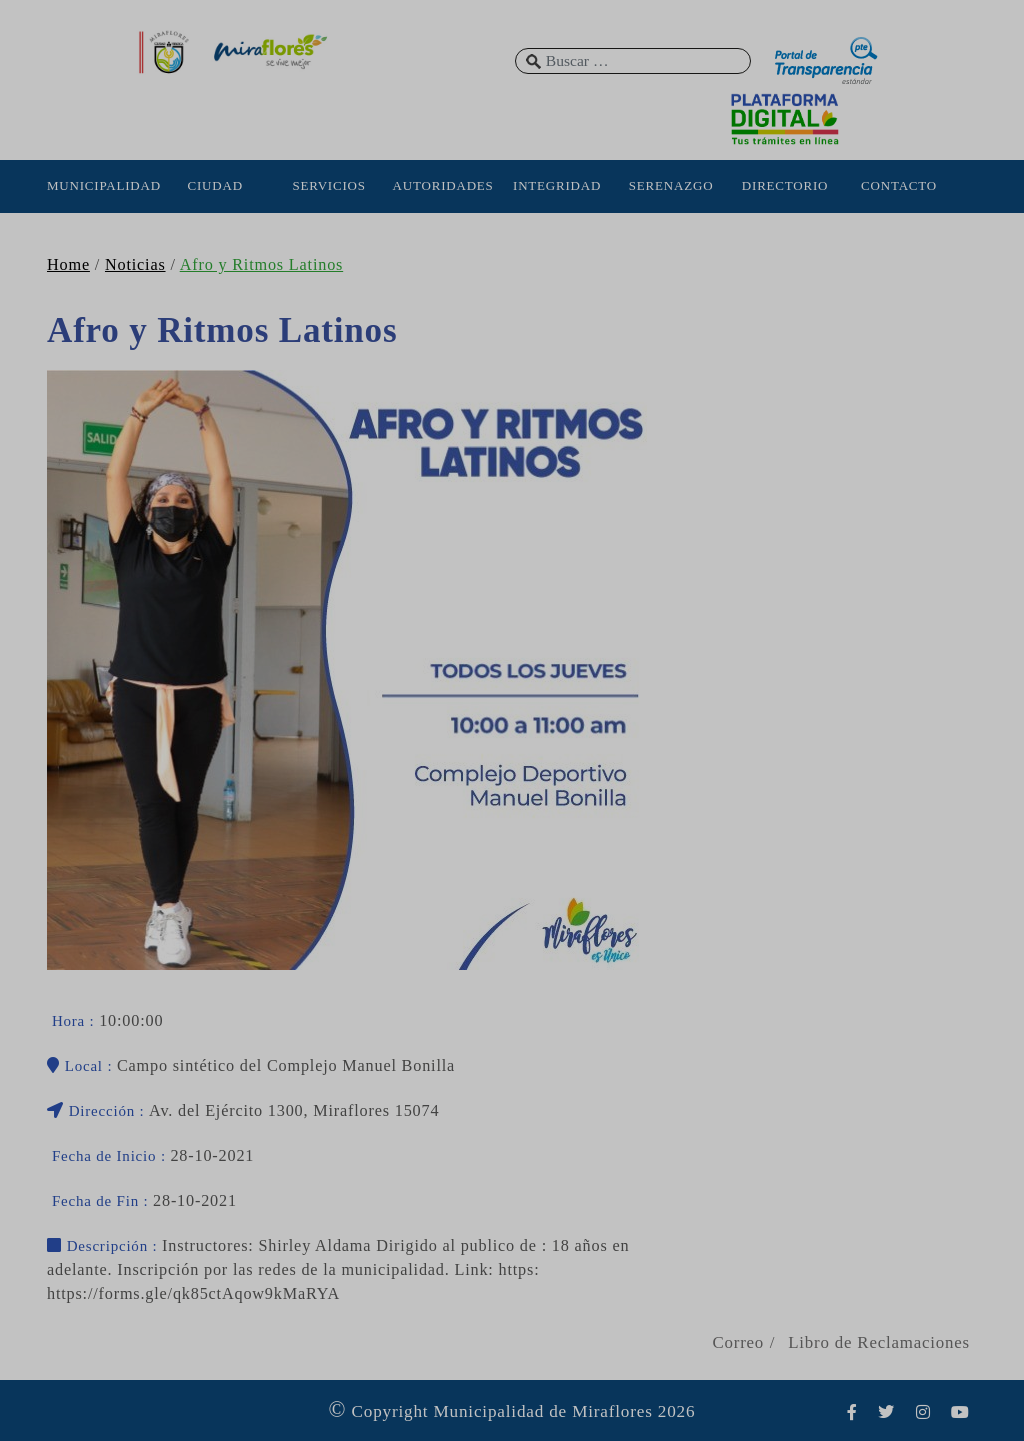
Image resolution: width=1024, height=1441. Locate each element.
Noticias (135, 265)
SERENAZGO (671, 185)
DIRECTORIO (785, 185)
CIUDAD (214, 185)
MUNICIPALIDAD (101, 185)
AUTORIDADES (443, 185)
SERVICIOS (328, 185)
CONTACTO (899, 185)
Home (68, 265)
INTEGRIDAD (557, 185)
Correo (738, 1342)
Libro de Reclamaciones (879, 1342)
